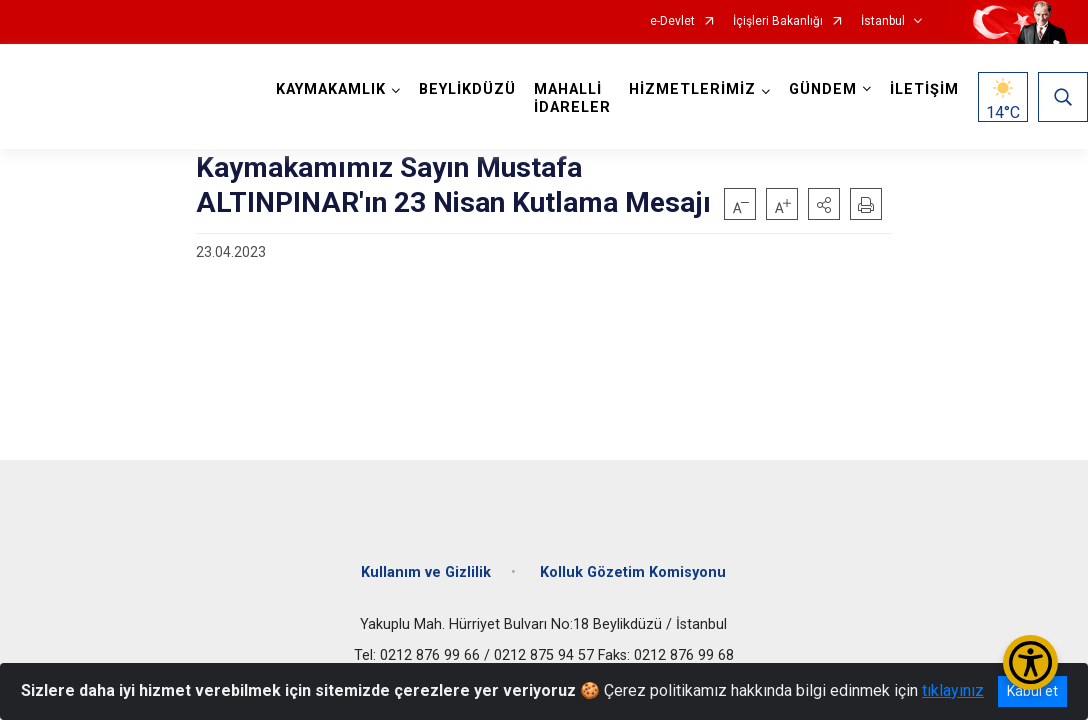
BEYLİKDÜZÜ (467, 89)
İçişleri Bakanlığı (778, 21)
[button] (824, 204)
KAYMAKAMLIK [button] (331, 89)
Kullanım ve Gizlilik (426, 572)
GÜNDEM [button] (823, 89)
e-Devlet (672, 21)
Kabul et (1032, 691)
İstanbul (883, 21)
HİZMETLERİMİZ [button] (692, 89)
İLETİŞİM (924, 89)
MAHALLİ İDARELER (572, 98)
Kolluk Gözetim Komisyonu (633, 572)
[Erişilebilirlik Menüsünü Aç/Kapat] (1030, 662)
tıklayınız (953, 690)
